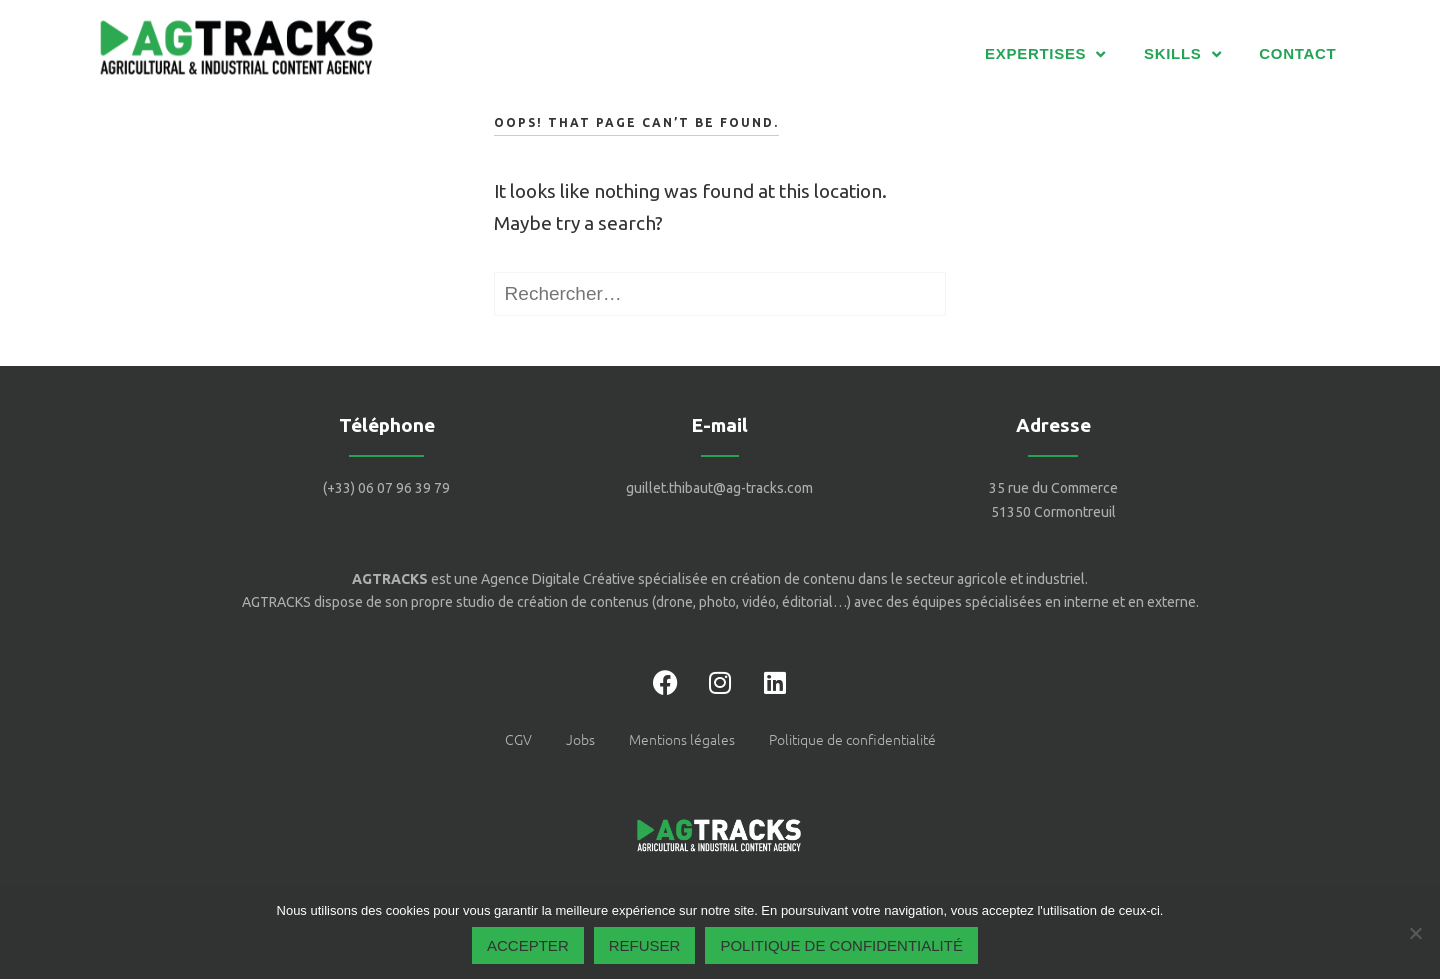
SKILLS (1182, 54)
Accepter (528, 945)
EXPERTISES (1045, 54)
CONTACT (1297, 53)
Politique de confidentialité (841, 945)
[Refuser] (1415, 933)
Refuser (645, 945)
